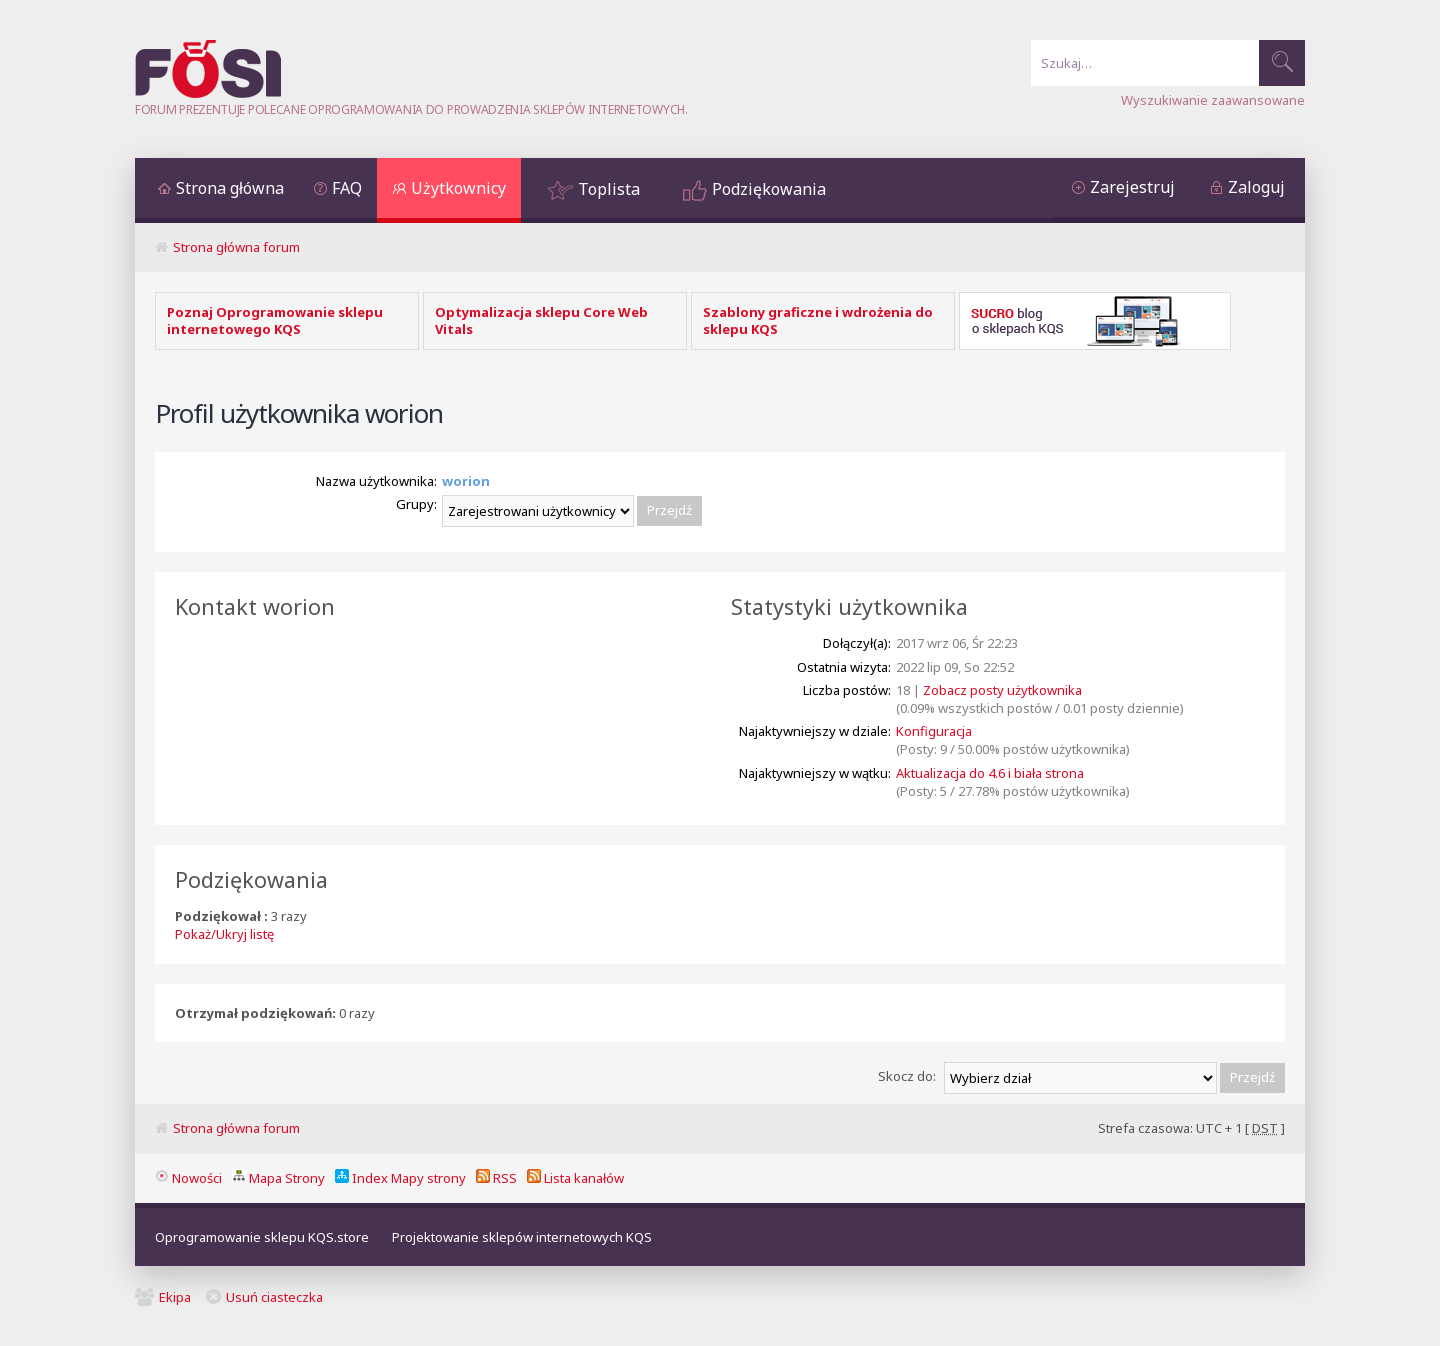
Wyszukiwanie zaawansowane (1213, 100)
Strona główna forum (236, 247)
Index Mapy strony (400, 1178)
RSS (496, 1178)
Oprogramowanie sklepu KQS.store (262, 1237)
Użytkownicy (458, 188)
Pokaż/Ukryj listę (224, 934)
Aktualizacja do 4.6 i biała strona (990, 773)
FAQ (347, 188)
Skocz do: (907, 1076)
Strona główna (230, 188)
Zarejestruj (1132, 187)
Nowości (188, 1178)
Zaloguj (1256, 187)
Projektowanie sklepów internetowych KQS (522, 1237)
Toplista (609, 189)
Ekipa (175, 1297)
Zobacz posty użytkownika (1002, 690)
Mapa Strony (278, 1178)
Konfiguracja (934, 731)
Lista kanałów (575, 1178)
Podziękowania (769, 189)
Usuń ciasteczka (274, 1297)
